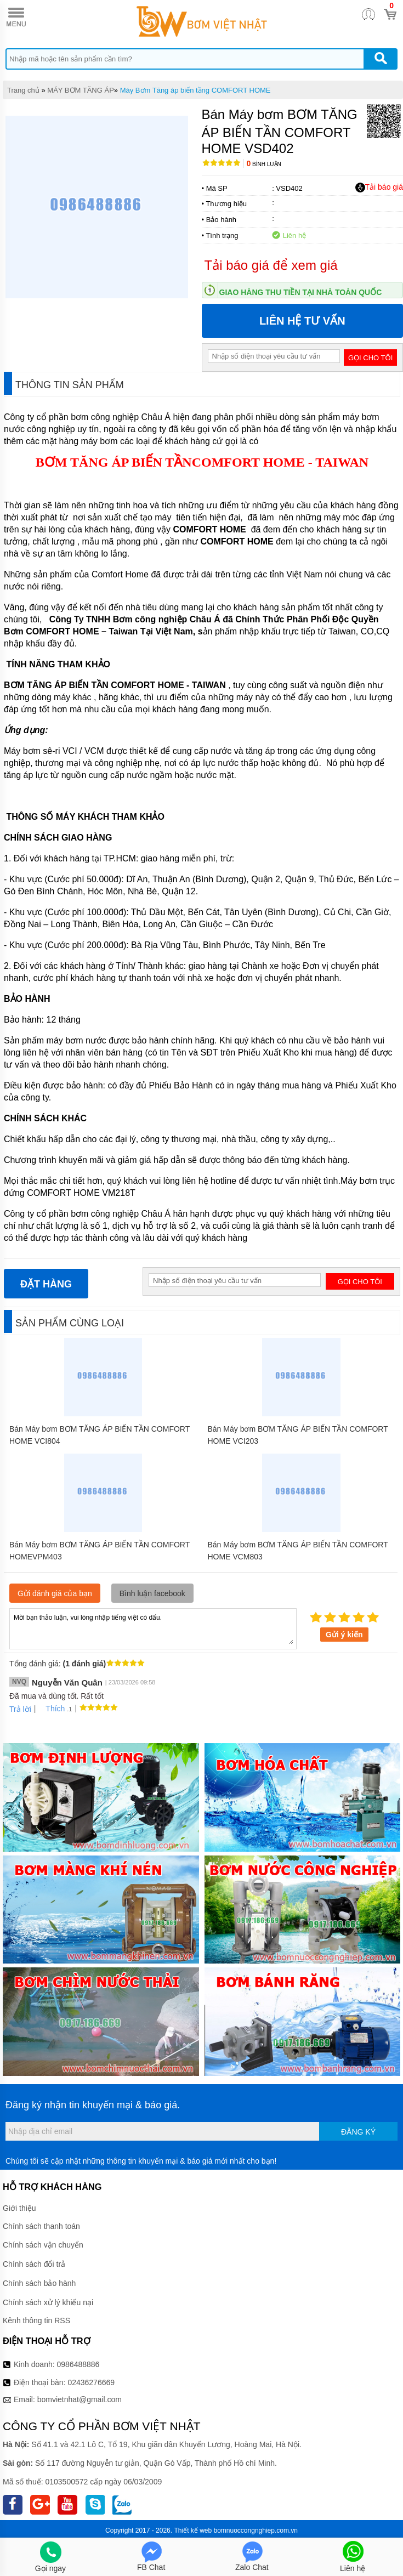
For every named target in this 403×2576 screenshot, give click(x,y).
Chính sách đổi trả (34, 2264)
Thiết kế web (193, 2530)
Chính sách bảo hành (39, 2283)
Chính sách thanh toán (41, 2226)
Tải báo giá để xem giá (271, 265)
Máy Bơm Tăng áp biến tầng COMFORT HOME (195, 90)
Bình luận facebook (152, 1593)
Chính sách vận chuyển (43, 2244)
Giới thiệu (19, 2208)
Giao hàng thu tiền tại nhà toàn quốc (300, 292)
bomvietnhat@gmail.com (79, 2399)
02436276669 (91, 2382)
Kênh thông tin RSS (36, 2320)
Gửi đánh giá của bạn (55, 1593)
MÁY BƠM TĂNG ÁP (80, 90)
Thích (51, 1708)
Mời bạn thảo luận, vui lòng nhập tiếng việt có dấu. (153, 1628)
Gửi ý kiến (344, 1634)
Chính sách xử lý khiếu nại (48, 2302)
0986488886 (78, 2364)
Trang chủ (23, 90)
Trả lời (20, 1709)
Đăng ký (358, 2131)
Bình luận (264, 164)
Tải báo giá (379, 187)
